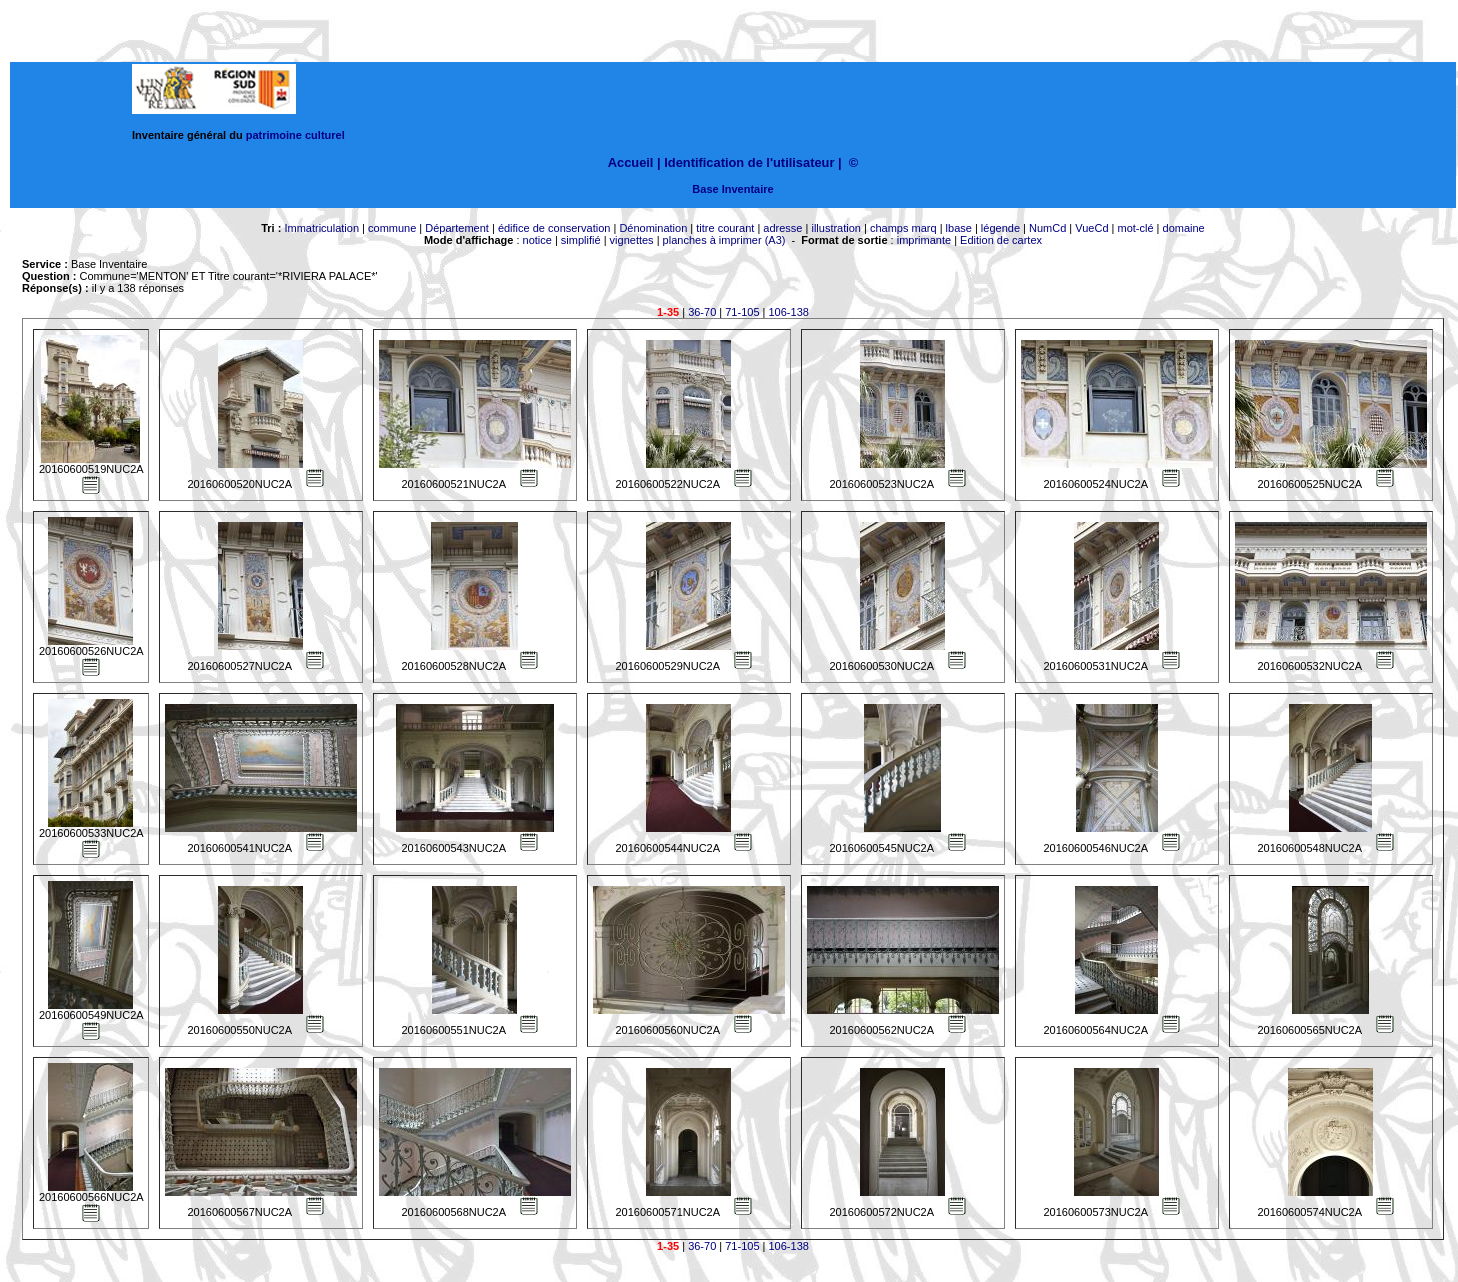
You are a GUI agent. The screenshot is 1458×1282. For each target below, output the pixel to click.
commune (392, 228)
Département (457, 228)
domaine (1184, 228)
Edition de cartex (1001, 240)
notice (537, 240)
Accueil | (634, 162)
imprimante (924, 240)
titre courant (725, 228)
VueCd (1091, 228)
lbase (959, 228)
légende (1000, 228)
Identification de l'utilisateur (749, 162)
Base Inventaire (732, 189)
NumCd (1047, 228)
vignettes (632, 240)
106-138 (789, 312)
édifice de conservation (554, 228)
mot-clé (1136, 228)
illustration (836, 228)
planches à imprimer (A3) (724, 240)
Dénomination (653, 228)
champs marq (903, 228)
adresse (782, 228)
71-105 (742, 312)
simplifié (581, 240)
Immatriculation (321, 228)
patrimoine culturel (295, 135)
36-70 (702, 312)
